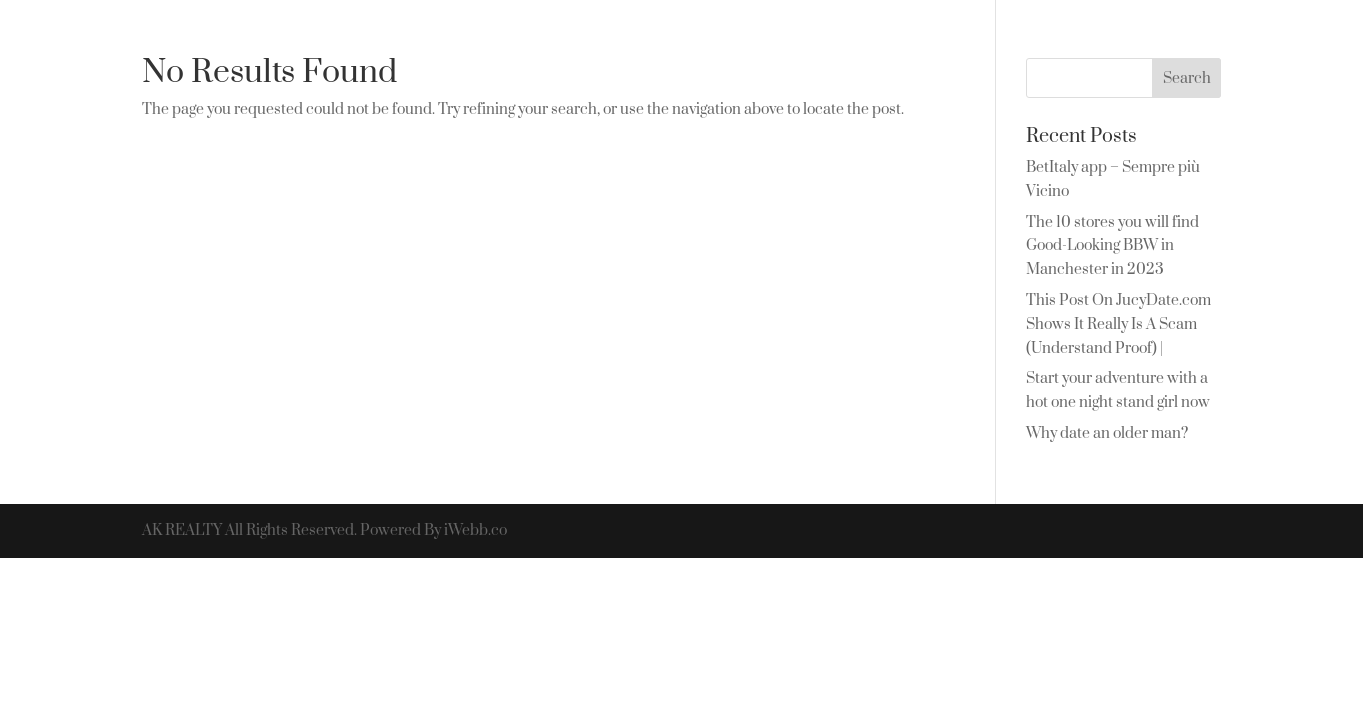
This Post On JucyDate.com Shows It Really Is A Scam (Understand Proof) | (1118, 324)
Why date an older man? (1107, 433)
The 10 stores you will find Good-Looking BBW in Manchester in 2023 (1112, 246)
